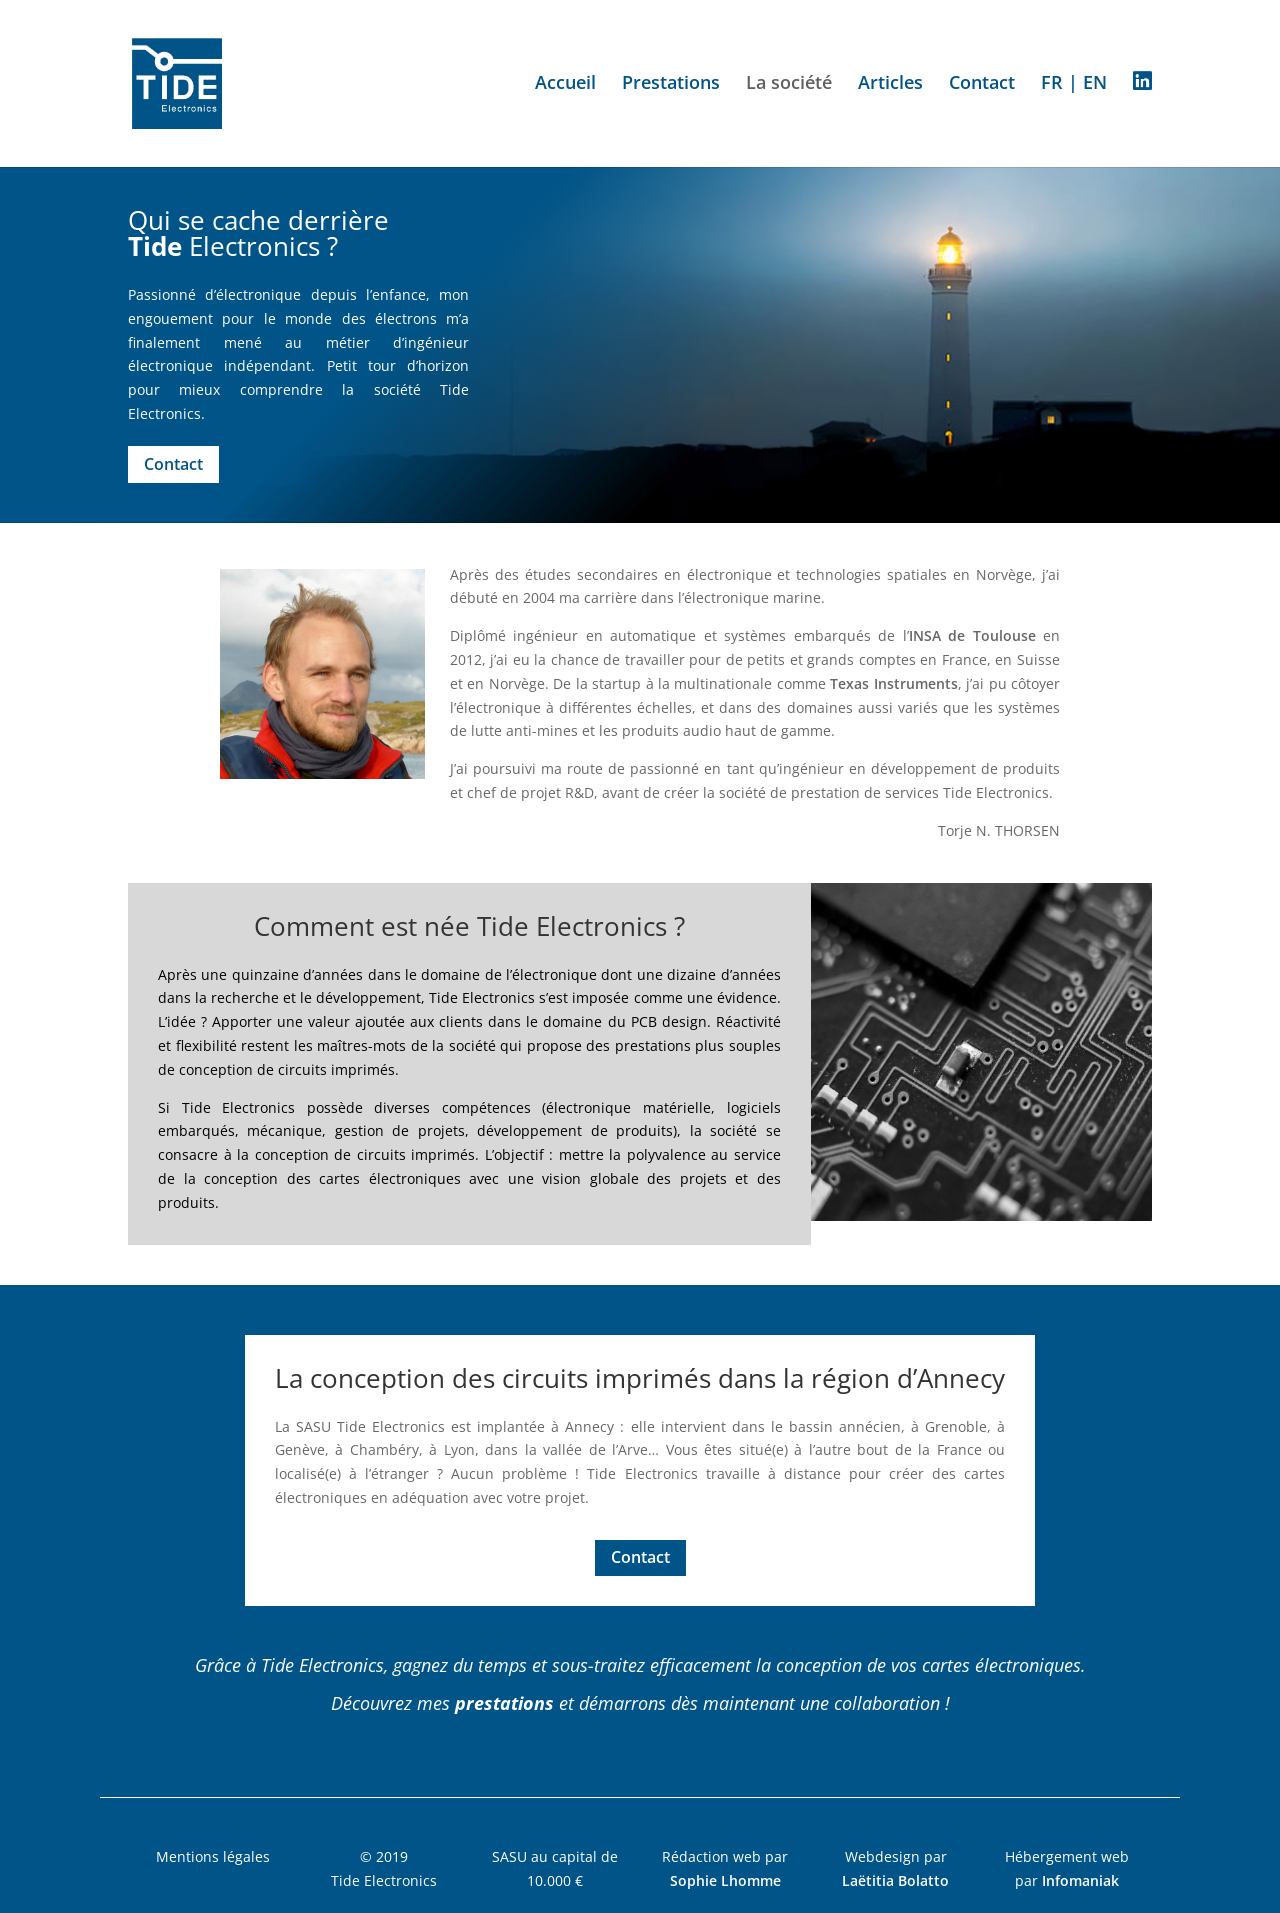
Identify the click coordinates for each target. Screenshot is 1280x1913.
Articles (890, 84)
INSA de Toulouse (972, 635)
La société (789, 84)
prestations (504, 1703)
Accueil (565, 84)
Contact (982, 84)
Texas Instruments (893, 683)
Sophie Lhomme (725, 1880)
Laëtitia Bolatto (895, 1880)
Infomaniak (1080, 1880)
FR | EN (1074, 84)
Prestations (671, 84)
